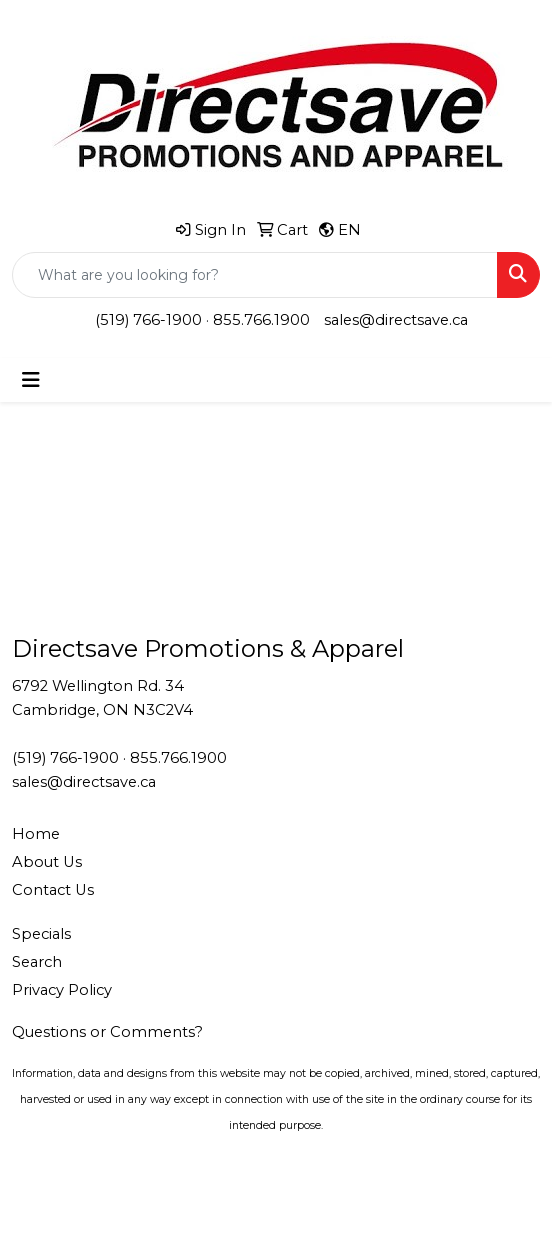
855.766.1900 (261, 320)
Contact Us (53, 890)
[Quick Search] (255, 275)
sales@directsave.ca (396, 320)
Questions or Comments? (107, 1032)
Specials (41, 934)
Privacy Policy (62, 990)
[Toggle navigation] (31, 380)
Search (37, 962)
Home (36, 834)
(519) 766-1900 (148, 320)
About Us (47, 862)
